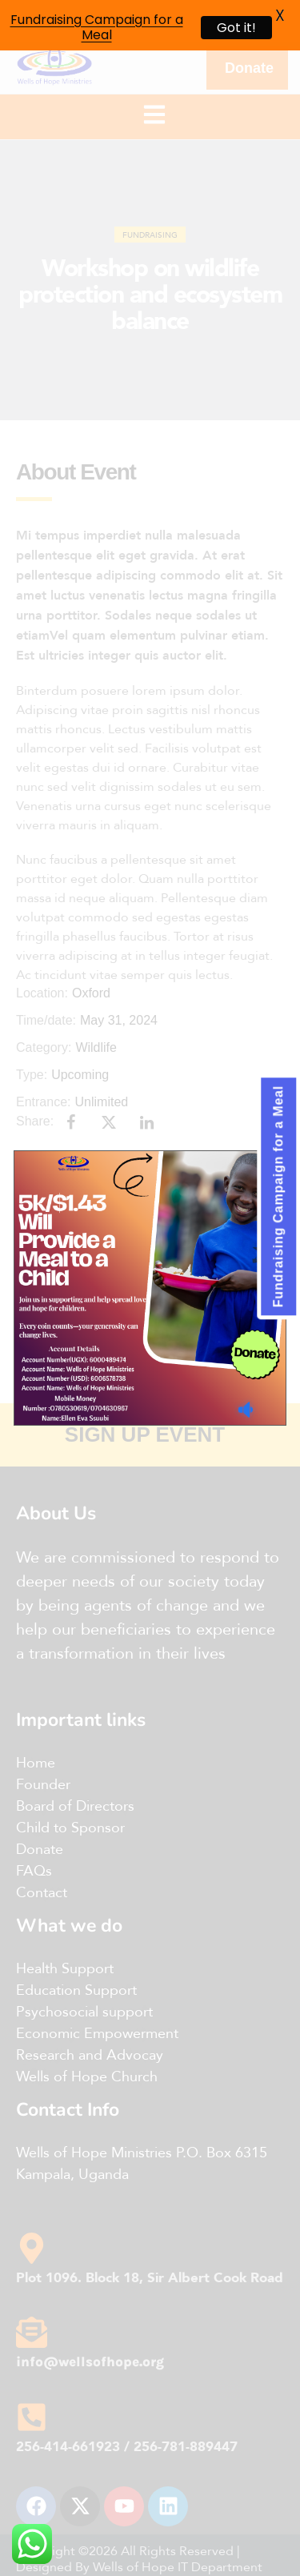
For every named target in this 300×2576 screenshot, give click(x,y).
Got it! (236, 27)
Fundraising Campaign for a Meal (96, 27)
